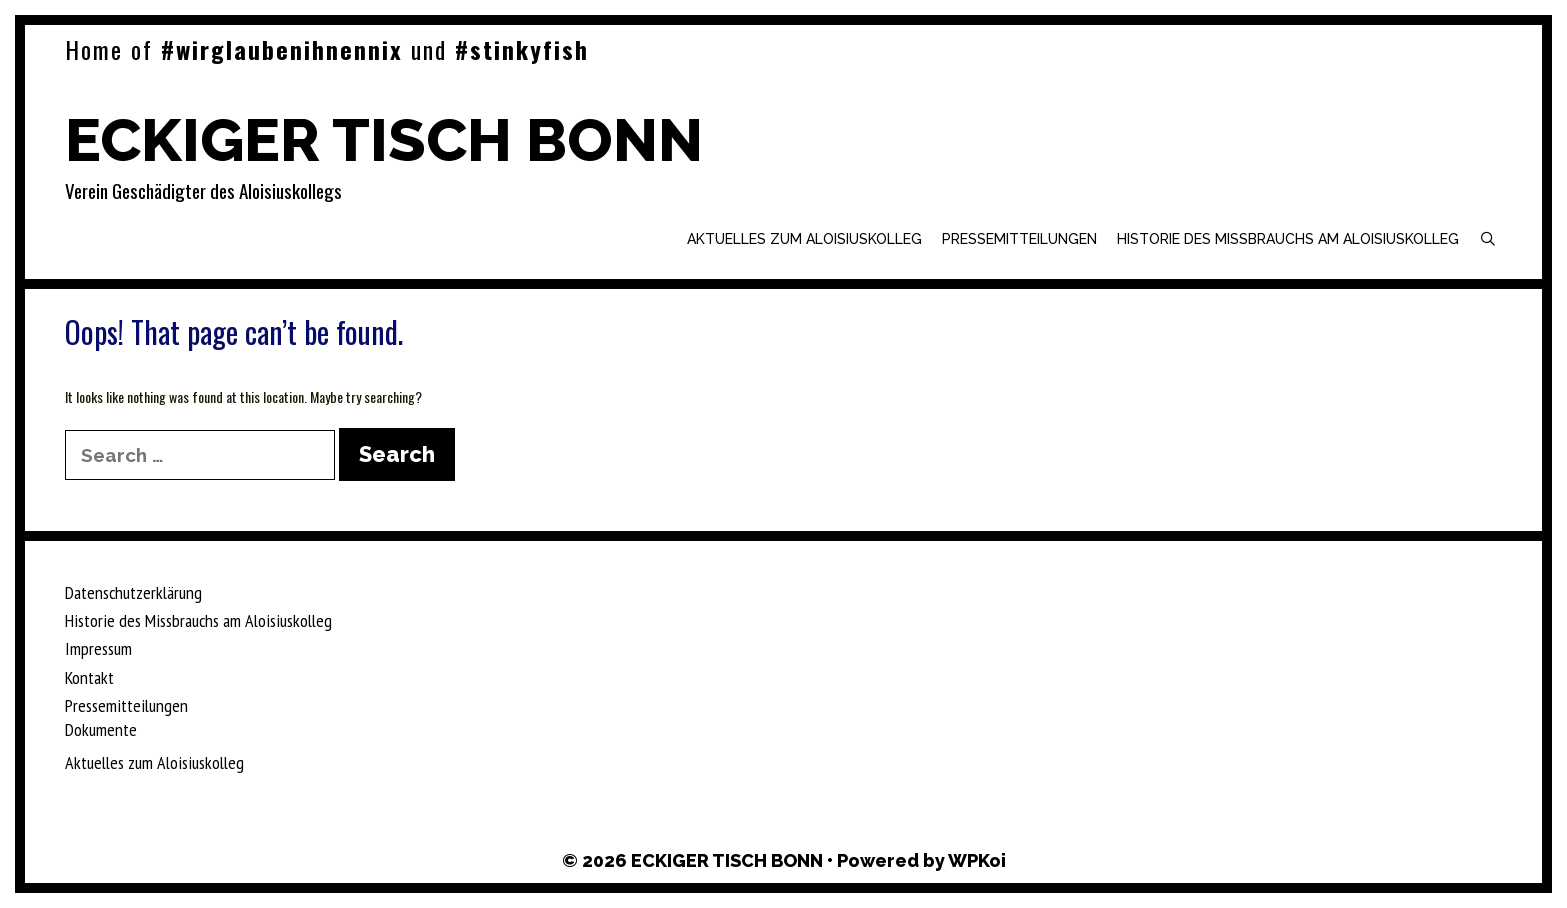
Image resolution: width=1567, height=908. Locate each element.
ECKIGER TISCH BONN (384, 140)
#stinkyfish (522, 49)
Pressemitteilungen (1019, 239)
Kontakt (89, 677)
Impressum (98, 648)
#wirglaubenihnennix (282, 49)
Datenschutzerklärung (133, 592)
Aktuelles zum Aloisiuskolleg (804, 239)
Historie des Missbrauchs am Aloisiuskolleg (1288, 239)
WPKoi (977, 860)
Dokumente (101, 729)
